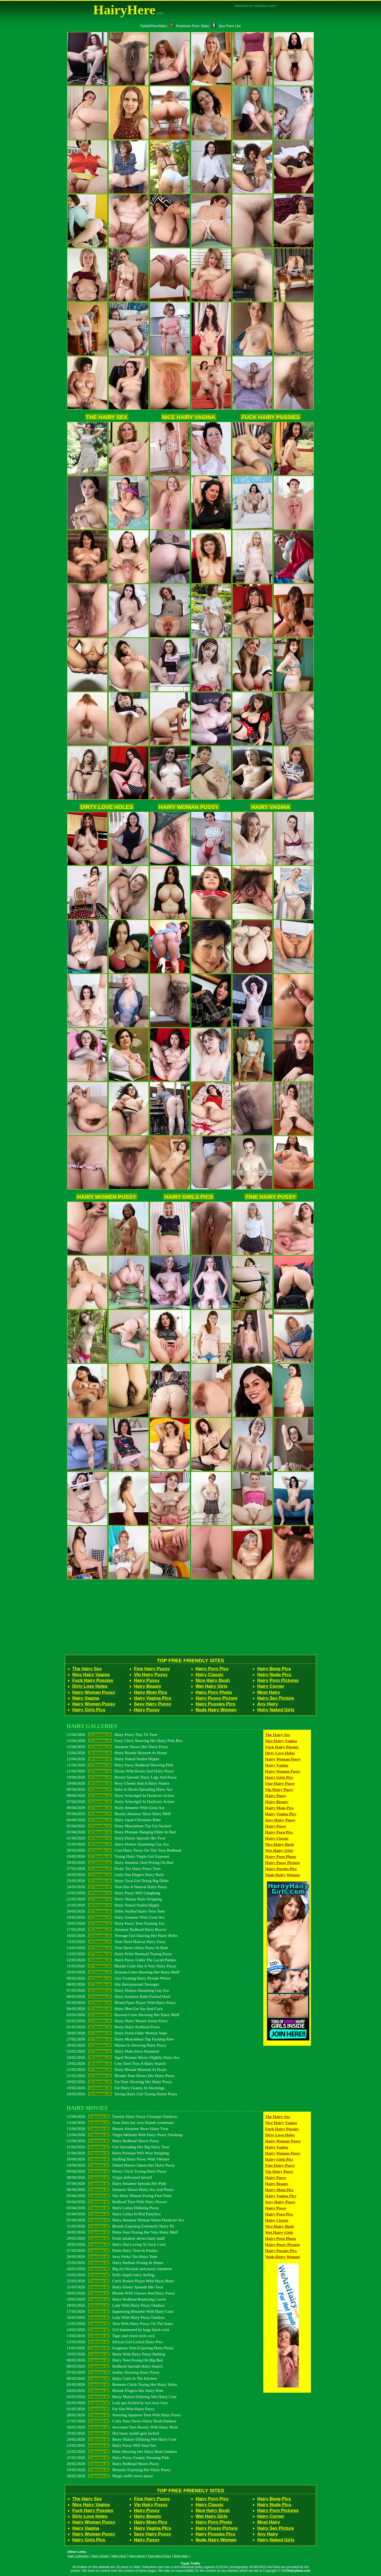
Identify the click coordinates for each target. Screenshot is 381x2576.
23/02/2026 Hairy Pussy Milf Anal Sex (111, 2445)
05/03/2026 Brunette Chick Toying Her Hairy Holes (122, 2384)
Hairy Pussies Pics (215, 1703)
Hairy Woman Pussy (188, 807)
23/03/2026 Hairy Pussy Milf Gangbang (113, 1893)
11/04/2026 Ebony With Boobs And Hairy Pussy (120, 1771)
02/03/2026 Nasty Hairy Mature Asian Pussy (117, 2020)
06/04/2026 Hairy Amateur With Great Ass (116, 1807)
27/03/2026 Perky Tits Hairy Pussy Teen (114, 1868)
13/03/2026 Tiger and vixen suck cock (111, 2335)
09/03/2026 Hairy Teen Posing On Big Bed (115, 2360)
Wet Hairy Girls (212, 1686)
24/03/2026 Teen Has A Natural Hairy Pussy (117, 1886)
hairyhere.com (299, 2571)
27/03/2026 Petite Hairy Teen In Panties (112, 2250)
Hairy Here (118, 2555)
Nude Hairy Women (216, 1709)
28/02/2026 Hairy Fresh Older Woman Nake (117, 2033)
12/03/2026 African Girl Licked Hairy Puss (115, 2341)
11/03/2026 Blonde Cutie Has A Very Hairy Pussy (121, 1966)
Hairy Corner (270, 1686)
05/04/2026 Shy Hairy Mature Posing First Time (119, 2195)
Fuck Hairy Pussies (271, 417)
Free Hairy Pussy (159, 2555)
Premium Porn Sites (189, 26)
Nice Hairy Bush (213, 1680)
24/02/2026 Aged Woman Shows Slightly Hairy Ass (123, 2057)
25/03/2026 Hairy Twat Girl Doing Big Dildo (118, 1880)
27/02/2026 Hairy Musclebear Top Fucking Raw (120, 2039)
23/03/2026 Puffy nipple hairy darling (110, 2274)
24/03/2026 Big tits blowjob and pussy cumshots (119, 2268)
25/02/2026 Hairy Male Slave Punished (113, 2051)
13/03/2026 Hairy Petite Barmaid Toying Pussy (119, 1953)
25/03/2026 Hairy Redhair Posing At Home (115, 2262)
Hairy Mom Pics (150, 1692)
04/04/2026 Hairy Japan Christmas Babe (114, 1819)
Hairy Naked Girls (275, 1709)
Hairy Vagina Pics (152, 1698)
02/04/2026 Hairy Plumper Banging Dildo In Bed (121, 1832)
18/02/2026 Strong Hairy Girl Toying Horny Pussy (122, 2094)
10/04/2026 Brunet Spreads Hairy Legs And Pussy (122, 1777)
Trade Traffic (190, 2563)
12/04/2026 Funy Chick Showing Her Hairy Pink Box (125, 1740)
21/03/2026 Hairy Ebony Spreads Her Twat (115, 2287)
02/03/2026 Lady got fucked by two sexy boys (117, 2402)
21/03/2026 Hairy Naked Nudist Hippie (113, 1905)
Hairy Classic (210, 1674)
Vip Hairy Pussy (150, 1674)
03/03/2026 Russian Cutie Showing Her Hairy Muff (123, 2014)
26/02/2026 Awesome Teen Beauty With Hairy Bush (122, 2427)
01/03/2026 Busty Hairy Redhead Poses (113, 2027)
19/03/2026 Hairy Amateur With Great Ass (116, 1917)
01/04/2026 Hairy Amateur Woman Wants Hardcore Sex (125, 2220)
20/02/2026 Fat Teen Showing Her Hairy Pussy (119, 2081)
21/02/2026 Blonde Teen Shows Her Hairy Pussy (121, 2075)
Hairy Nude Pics (274, 1674)
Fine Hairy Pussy (271, 1197)
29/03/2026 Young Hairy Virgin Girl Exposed (118, 1856)
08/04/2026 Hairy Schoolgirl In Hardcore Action (120, 1795)
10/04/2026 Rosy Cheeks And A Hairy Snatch (118, 1783)
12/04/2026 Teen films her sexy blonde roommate (120, 2122)
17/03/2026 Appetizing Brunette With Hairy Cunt (120, 2311)
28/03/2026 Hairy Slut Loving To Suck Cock (116, 2244)
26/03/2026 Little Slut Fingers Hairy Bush (115, 1874)
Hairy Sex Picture (275, 1698)
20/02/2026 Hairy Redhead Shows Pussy (113, 2463)
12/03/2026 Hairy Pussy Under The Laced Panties (121, 1960)
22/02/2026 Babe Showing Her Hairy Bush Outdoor (122, 2451)
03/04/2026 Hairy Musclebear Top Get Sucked (119, 1826)
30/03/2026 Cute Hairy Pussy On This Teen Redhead (124, 1850)
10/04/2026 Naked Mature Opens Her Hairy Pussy (121, 2165)
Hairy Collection (78, 2555)
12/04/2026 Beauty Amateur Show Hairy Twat (117, 2128)
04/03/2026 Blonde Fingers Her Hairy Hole (115, 2390)
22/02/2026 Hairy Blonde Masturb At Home (117, 2069)
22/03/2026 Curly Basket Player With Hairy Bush (120, 2281)
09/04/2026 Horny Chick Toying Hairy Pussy (116, 2171)
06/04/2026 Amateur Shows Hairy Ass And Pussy (120, 2189)
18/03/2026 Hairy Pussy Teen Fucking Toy (116, 1923)
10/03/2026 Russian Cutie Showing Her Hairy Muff (123, 1972)
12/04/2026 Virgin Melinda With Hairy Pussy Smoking (124, 2134)
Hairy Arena (137, 2555)
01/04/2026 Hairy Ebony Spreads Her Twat (116, 1838)
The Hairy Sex (106, 417)
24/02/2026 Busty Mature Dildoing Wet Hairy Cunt (121, 2439)
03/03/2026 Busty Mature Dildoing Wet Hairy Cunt (121, 2396)
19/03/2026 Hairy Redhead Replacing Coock (116, 2299)
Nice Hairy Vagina (188, 417)
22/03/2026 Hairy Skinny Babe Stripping (114, 1899)
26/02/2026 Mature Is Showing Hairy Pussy (116, 2045)
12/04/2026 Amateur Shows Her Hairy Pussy (117, 1746)
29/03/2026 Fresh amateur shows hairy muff (116, 2238)
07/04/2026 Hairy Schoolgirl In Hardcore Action (120, 1801)
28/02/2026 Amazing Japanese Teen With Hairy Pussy (124, 2415)
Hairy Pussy (147, 1680)
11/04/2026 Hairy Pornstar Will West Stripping (118, 2153)
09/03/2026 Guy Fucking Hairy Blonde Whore (119, 1978)
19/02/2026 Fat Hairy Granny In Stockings (116, 2087)
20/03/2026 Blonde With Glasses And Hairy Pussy (121, 2293)
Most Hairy (268, 1692)
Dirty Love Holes (106, 807)
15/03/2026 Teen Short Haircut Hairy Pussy (116, 1941)
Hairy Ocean (100, 2555)
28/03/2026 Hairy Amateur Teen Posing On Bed (120, 1862)
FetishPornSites (153, 26)
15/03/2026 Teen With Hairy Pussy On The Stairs (120, 2323)
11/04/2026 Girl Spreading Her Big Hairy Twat (118, 2147)
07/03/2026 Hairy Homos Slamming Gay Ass (118, 1990)
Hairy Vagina (270, 807)
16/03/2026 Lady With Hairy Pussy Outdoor (116, 2317)
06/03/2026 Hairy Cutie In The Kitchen (112, 2378)
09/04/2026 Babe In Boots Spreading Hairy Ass (120, 1789)
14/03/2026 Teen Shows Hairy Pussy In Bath (117, 1947)
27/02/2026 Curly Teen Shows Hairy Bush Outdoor (121, 2421)
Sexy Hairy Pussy (152, 1703)
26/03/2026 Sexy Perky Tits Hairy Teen (112, 2256)
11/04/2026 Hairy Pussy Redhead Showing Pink (120, 1765)
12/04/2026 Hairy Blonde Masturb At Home (117, 1752)
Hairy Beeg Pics (274, 1668)
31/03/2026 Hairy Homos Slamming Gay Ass (118, 1844)
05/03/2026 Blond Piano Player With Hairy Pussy (121, 2002)
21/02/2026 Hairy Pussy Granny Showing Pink (118, 2457)
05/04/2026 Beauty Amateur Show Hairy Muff (119, 1813)
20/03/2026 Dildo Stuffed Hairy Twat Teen (116, 1911)
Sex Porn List (226, 26)
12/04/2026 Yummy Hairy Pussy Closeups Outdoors (122, 2116)
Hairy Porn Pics (212, 1668)
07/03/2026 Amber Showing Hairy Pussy (113, 2372)
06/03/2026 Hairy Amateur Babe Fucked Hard (118, 1996)
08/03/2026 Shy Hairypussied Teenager (113, 1984)
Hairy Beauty (147, 1686)
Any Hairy (267, 1703)
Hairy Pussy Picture (217, 1698)
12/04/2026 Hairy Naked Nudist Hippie (113, 1759)
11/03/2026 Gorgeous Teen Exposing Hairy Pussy (120, 2348)
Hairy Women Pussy (106, 1197)
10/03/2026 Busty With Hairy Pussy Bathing (116, 2354)
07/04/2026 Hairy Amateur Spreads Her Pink (116, 2183)
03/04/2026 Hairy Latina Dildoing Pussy (113, 2207)
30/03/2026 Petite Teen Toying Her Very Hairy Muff (122, 2232)
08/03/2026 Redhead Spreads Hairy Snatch (115, 2366)
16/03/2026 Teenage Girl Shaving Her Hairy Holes (122, 1935)
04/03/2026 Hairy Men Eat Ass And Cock (115, 2008)
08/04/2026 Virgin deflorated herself (109, 2177)
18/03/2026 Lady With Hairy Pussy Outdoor (116, 2305)
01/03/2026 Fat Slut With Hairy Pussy (111, 2408)
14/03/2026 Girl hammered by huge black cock (118, 2329)
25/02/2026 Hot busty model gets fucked (113, 2433)
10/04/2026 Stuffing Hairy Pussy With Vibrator (118, 2159)
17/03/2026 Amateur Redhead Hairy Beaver (116, 1929)
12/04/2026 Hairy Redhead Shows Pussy (113, 2140)
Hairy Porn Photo (214, 1692)
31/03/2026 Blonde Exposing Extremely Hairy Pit (120, 2226)
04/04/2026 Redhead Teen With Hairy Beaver (117, 2201)
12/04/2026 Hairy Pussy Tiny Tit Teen (112, 1734)
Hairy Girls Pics (188, 1197)
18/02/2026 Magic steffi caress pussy (110, 2476)
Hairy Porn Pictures (278, 1680)
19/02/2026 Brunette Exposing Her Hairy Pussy (118, 2469)
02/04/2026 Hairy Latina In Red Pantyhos (114, 2214)
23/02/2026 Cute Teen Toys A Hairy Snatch (116, 2063)
